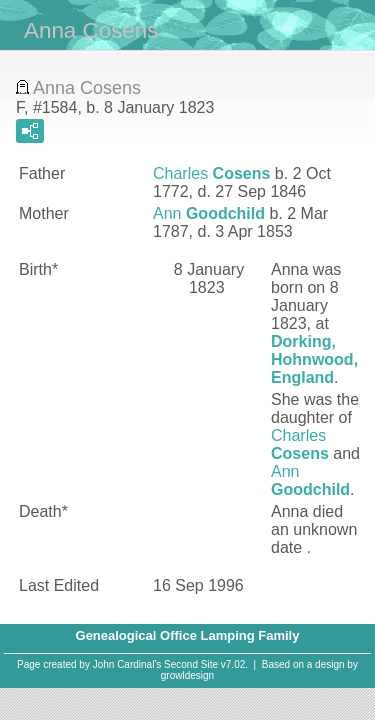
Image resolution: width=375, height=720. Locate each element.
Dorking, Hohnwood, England (314, 359)
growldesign (187, 675)
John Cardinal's (127, 664)
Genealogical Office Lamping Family (188, 635)
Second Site (191, 664)
